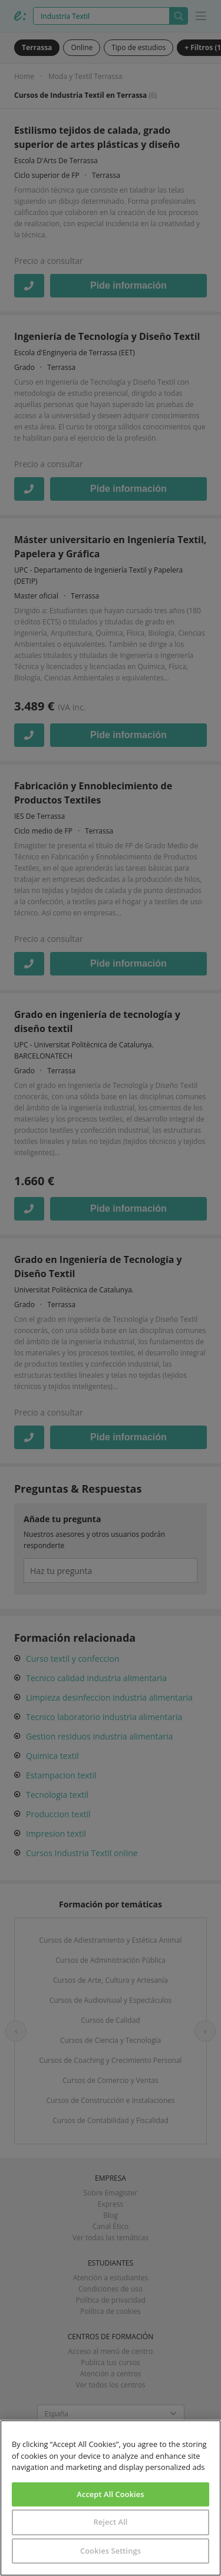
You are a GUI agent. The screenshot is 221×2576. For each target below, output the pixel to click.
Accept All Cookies (110, 2494)
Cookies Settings (110, 2550)
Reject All (110, 2522)
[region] (110, 2498)
